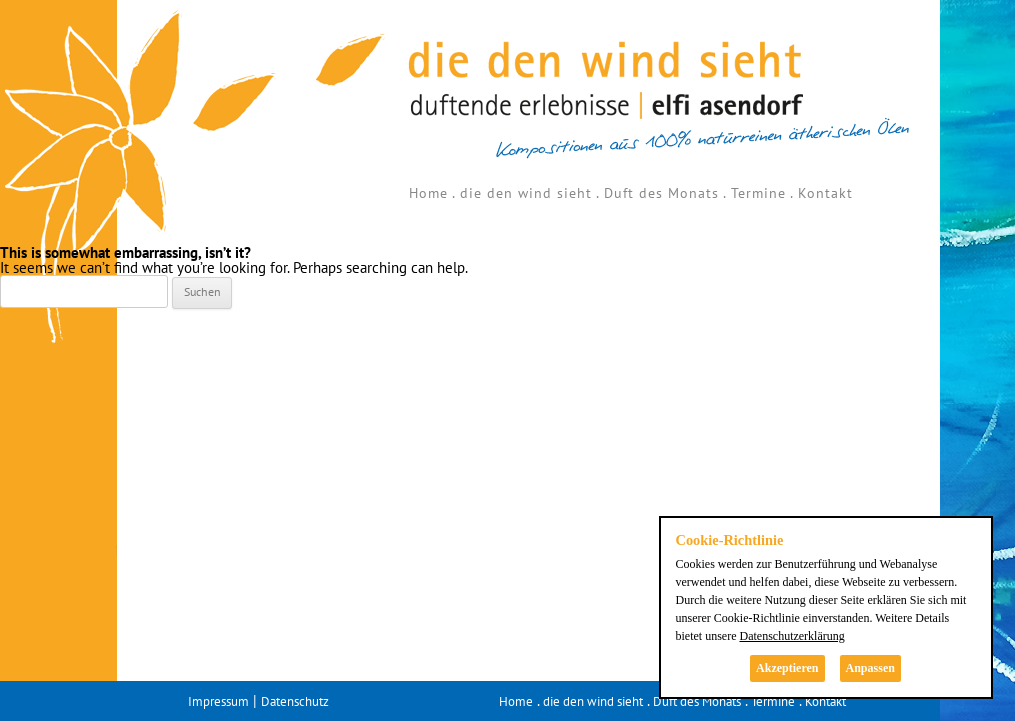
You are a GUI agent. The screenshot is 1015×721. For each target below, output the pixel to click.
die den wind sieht (526, 193)
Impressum (218, 701)
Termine (758, 193)
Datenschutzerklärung (791, 636)
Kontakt (825, 193)
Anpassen (870, 668)
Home (428, 193)
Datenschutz (295, 701)
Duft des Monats (661, 193)
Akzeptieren (787, 668)
